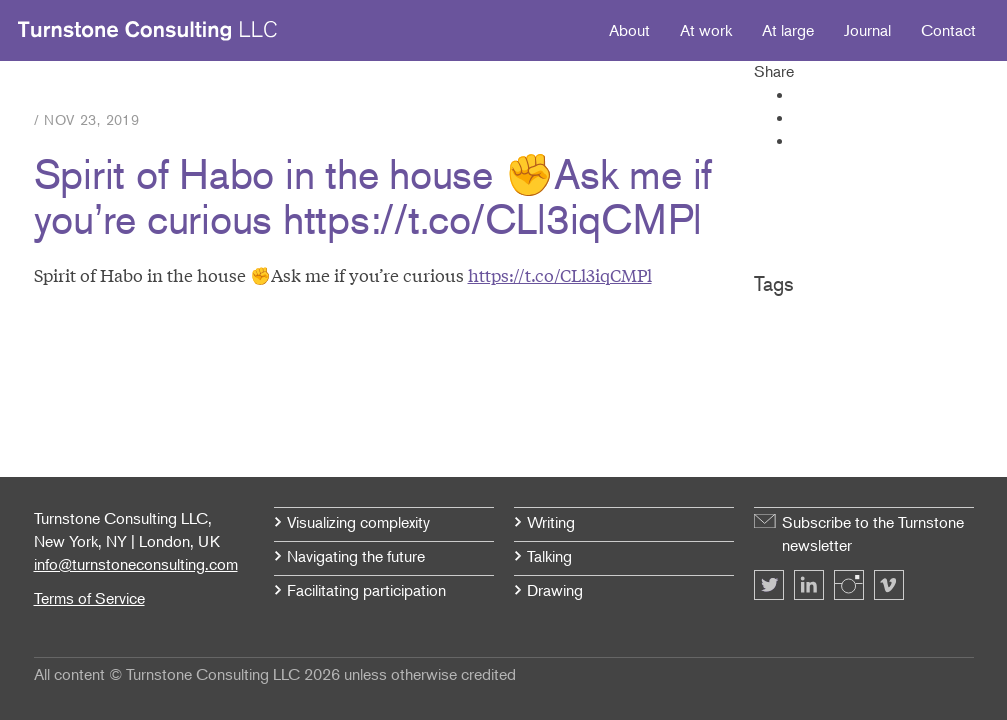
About (629, 30)
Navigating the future (356, 556)
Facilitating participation (366, 590)
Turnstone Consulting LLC (148, 31)
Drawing (555, 590)
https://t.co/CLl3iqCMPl (560, 274)
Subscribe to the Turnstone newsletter (873, 533)
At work (706, 30)
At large (788, 30)
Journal (867, 30)
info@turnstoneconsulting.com (136, 564)
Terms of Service (89, 598)
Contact (948, 30)
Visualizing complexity (358, 522)
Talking (549, 556)
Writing (551, 522)
